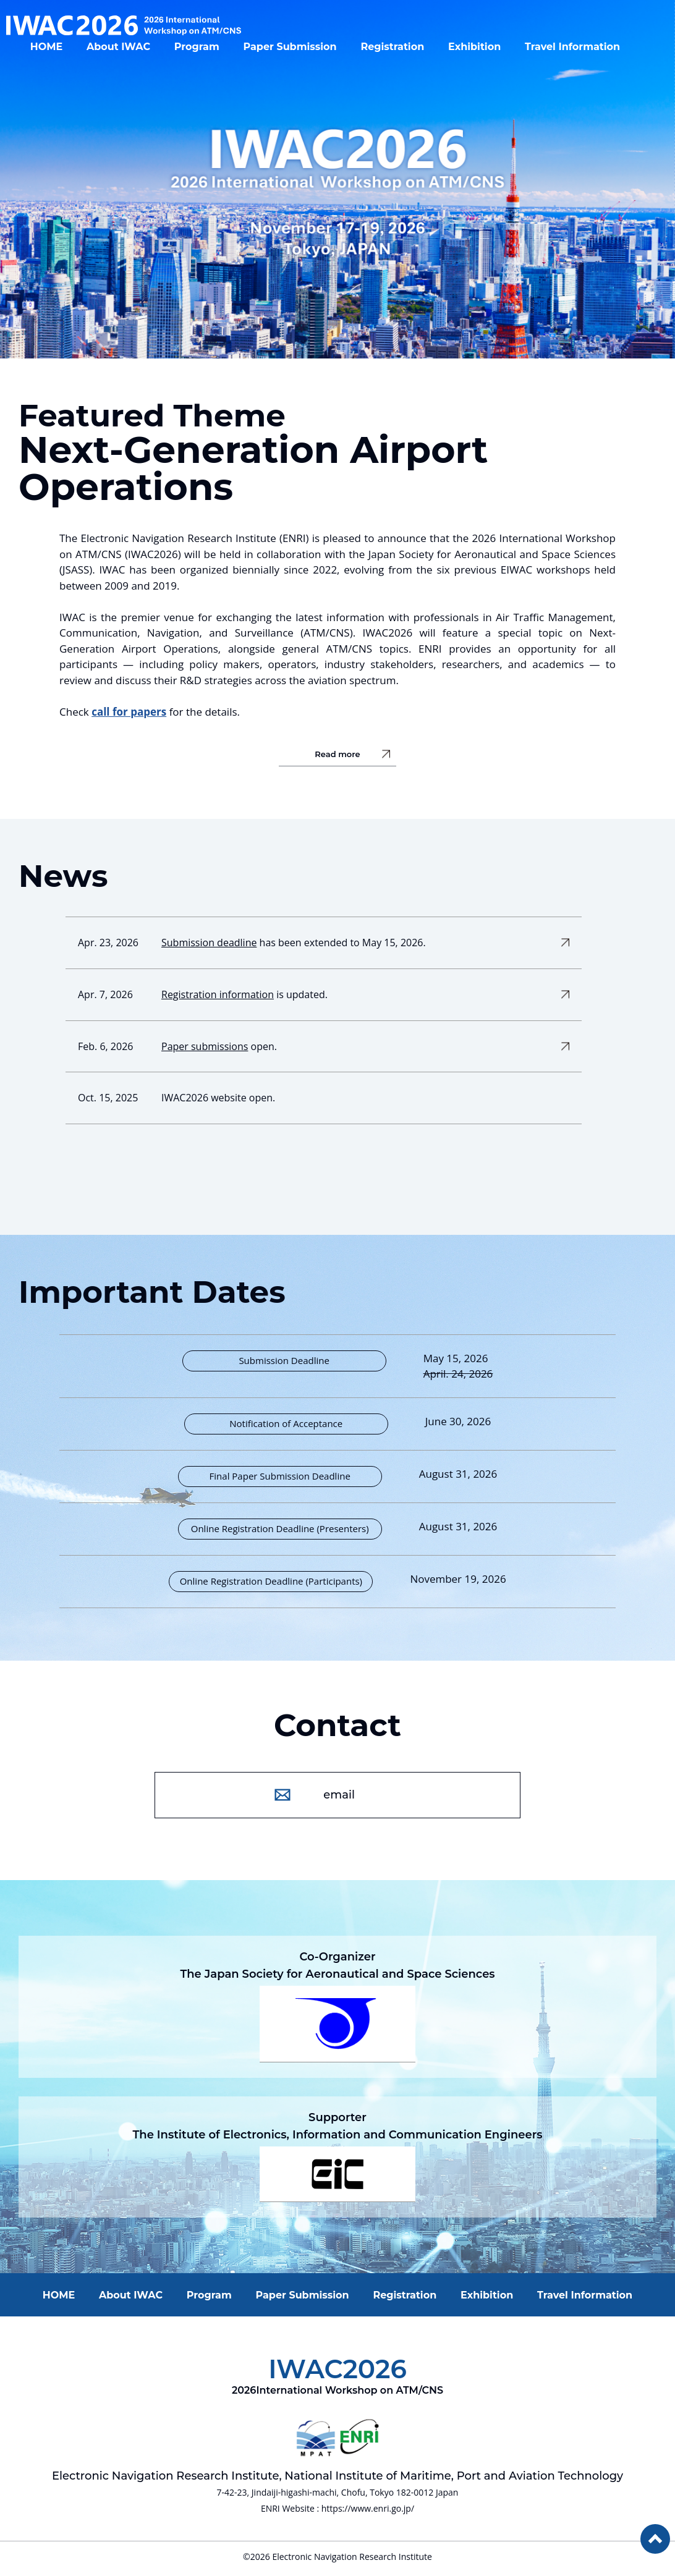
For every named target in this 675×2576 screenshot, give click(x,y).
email (340, 1794)
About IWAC (131, 53)
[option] (337, 179)
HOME (59, 53)
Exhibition (487, 53)
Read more (337, 754)
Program (209, 53)
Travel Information (584, 53)
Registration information (217, 994)
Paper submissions (204, 1046)
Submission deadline (209, 942)
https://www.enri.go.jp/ (367, 2508)
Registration (404, 53)
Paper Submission (302, 53)
